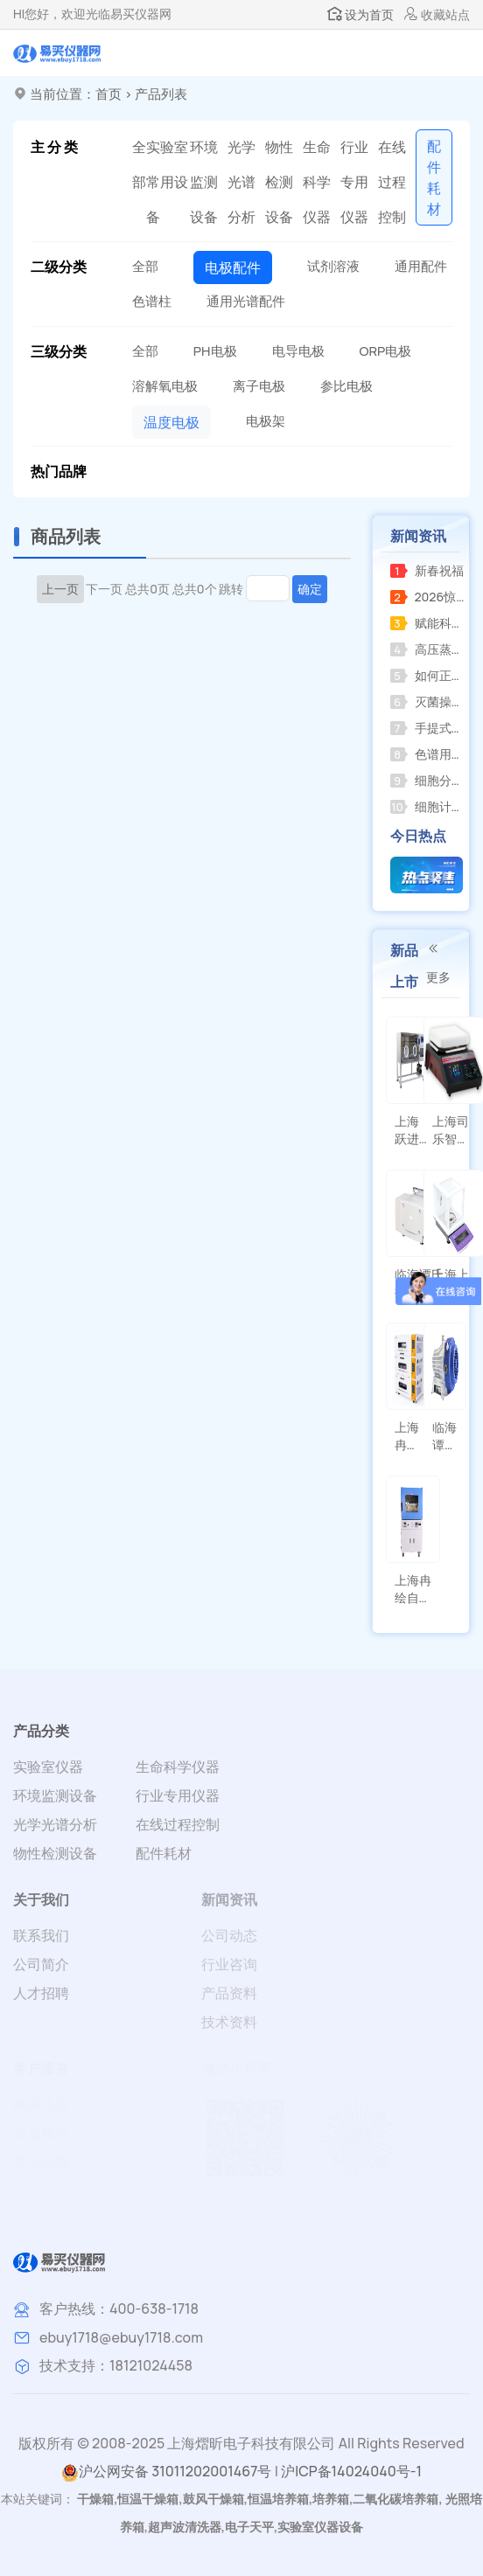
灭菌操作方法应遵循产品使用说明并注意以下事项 (428, 701)
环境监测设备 (204, 181)
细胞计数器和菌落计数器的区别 (428, 806)
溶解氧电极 (165, 386)
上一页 (60, 588)
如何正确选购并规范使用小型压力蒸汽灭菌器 (428, 675)
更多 (438, 963)
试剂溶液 (333, 266)
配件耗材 (164, 1853)
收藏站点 (437, 14)
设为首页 (360, 14)
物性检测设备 (279, 181)
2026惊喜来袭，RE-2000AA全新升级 (428, 596)
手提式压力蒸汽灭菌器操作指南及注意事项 (428, 727)
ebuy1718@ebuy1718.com (121, 2337)
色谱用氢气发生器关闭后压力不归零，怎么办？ (428, 754)
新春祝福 (427, 570)
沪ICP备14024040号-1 (351, 2471)
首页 (108, 94)
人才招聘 (41, 1993)
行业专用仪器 (354, 181)
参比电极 (346, 386)
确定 (310, 588)
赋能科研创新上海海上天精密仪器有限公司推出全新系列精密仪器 (428, 622)
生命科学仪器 (317, 181)
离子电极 (259, 386)
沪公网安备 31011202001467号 (166, 2471)
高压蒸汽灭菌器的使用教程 (428, 649)
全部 (139, 164)
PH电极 (215, 351)
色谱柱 (152, 301)
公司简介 (41, 1964)
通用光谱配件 (245, 301)
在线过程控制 (392, 181)
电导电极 (298, 351)
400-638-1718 (154, 2308)
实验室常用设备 (167, 181)
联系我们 (41, 1935)
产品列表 (161, 94)
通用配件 (421, 266)
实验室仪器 (48, 1766)
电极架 (265, 421)
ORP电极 (386, 351)
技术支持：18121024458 (115, 2365)
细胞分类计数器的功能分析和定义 (428, 780)
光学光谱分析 (242, 181)
